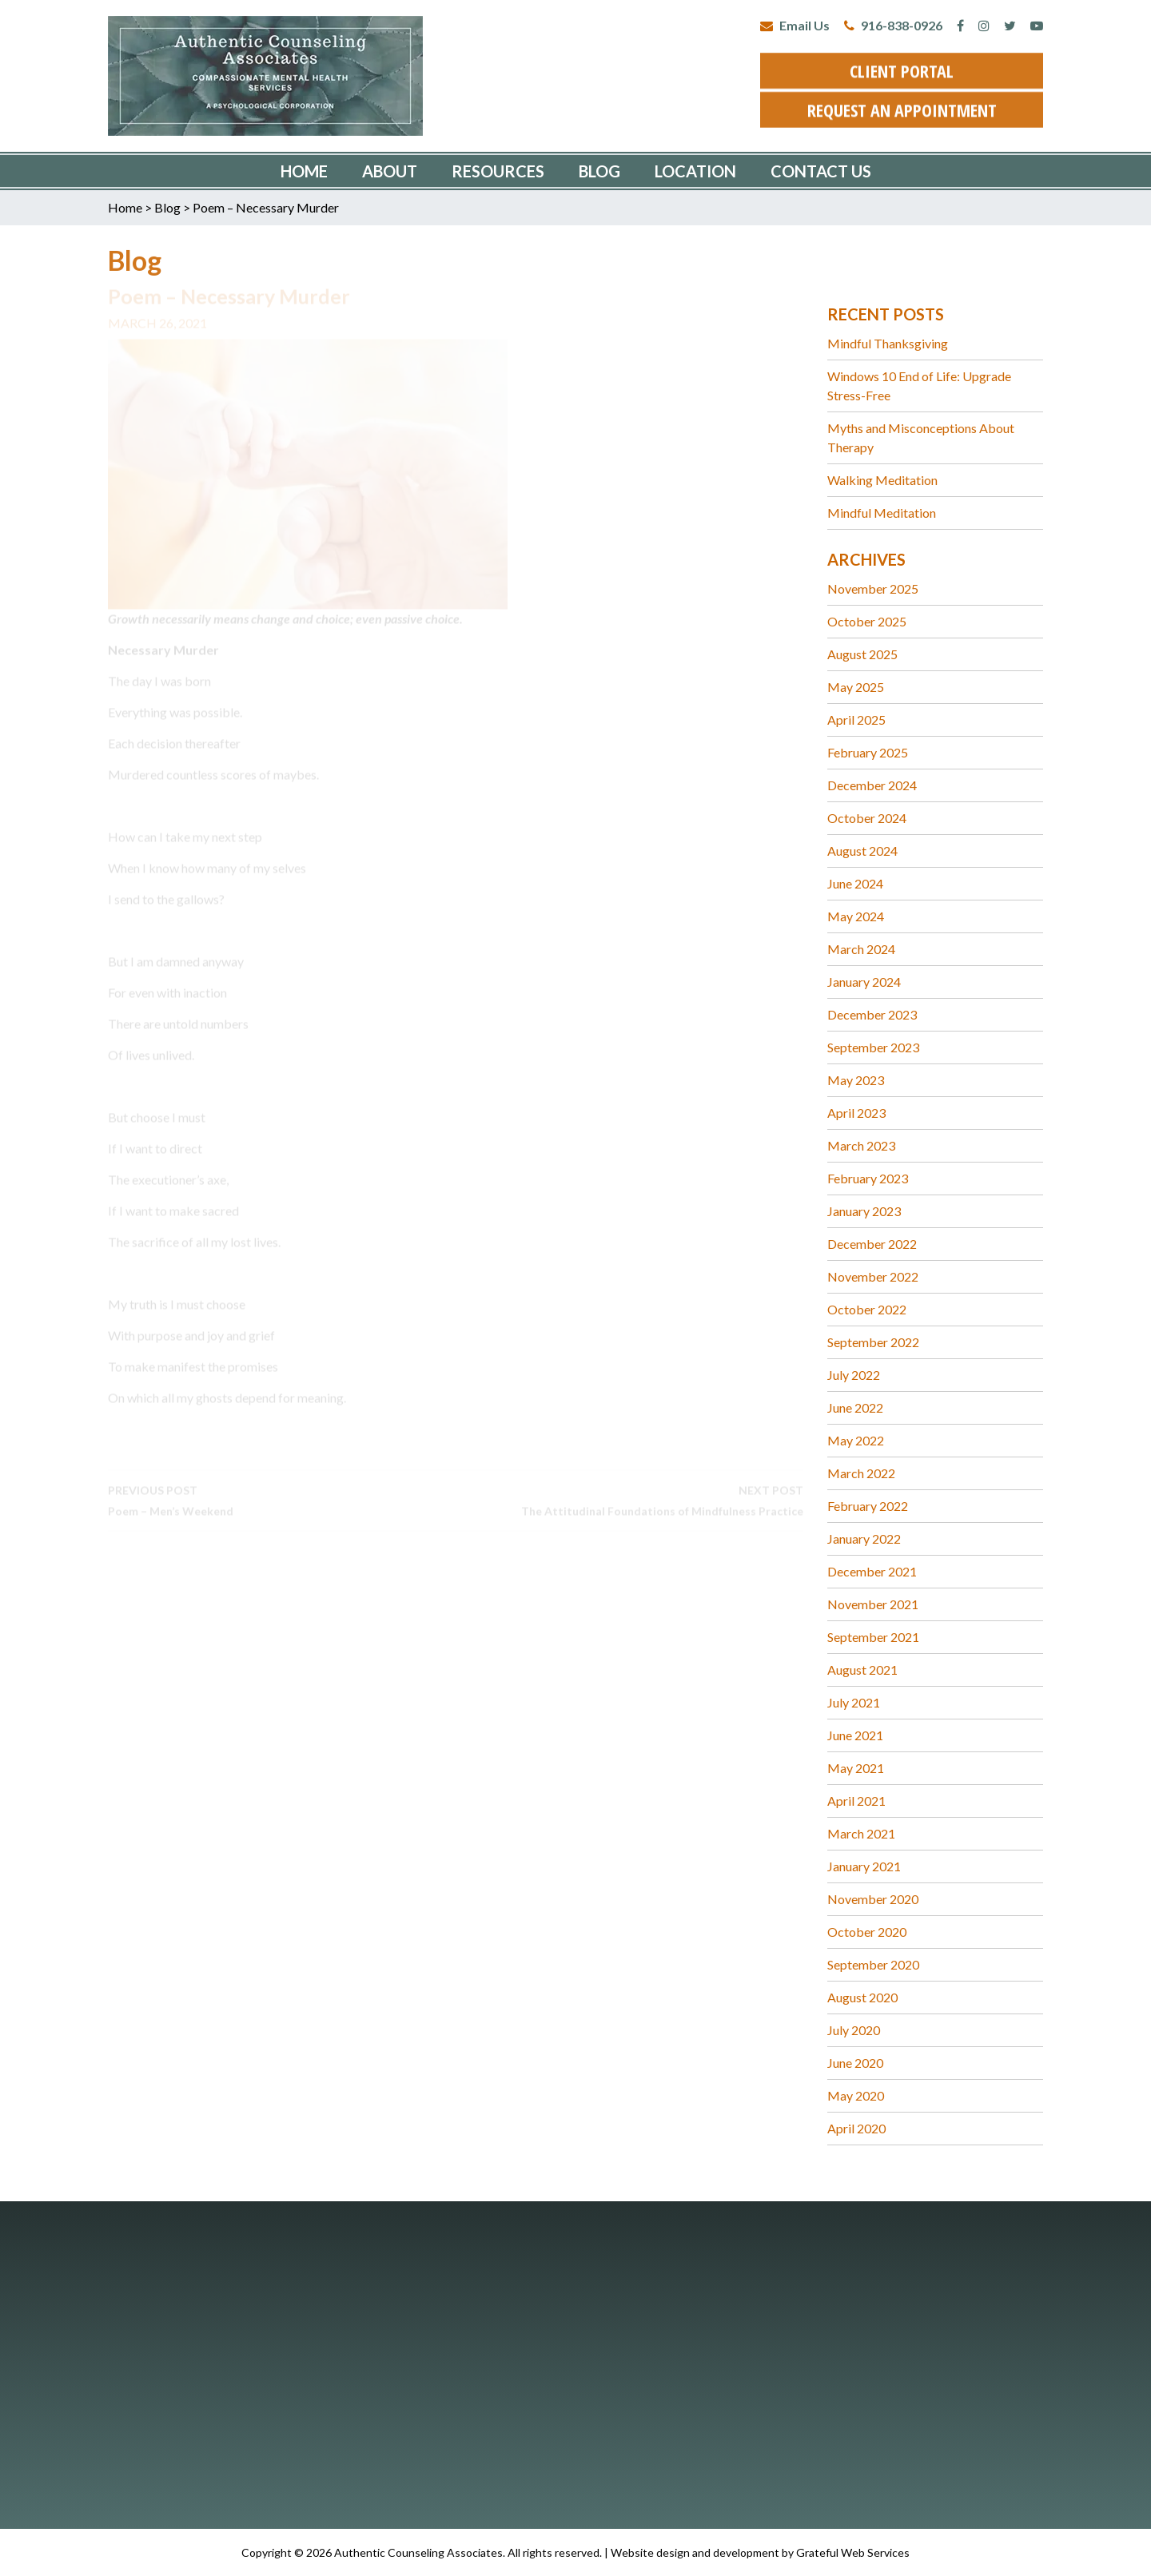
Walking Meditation (882, 479)
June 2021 (855, 1735)
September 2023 (873, 1047)
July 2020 (853, 2029)
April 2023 (856, 1112)
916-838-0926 (893, 25)
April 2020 (856, 2128)
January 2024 (864, 981)
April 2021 (856, 1800)
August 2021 (862, 1669)
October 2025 (866, 621)
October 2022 (866, 1309)
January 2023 (864, 1210)
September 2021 (873, 1636)
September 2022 (873, 1342)
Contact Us (821, 171)
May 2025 (855, 686)
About (389, 171)
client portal (902, 67)
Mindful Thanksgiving (887, 343)
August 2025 (862, 654)
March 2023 (861, 1145)
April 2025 (856, 719)
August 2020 (862, 1997)
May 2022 (855, 1440)
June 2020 (855, 2062)
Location (695, 171)
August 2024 (862, 850)
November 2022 (872, 1276)
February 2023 (867, 1178)
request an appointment (902, 106)
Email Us (795, 25)
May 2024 (855, 916)
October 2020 (866, 1931)
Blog (599, 171)
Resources (498, 171)
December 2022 (872, 1243)
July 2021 (853, 1702)
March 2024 (861, 948)
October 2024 (866, 817)
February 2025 (867, 752)
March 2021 (861, 1833)
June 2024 (855, 883)
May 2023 (855, 1079)
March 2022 (861, 1473)
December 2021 (872, 1571)
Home (304, 171)
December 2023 (872, 1014)
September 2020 (873, 1964)
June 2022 (855, 1407)
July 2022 (853, 1374)
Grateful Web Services (853, 2552)
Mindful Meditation (881, 512)
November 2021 (872, 1604)
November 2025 (872, 588)
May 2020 (855, 2095)
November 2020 (872, 1898)
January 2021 (864, 1866)
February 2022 (867, 1505)
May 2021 (855, 1767)
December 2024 (872, 785)
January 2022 (864, 1538)
